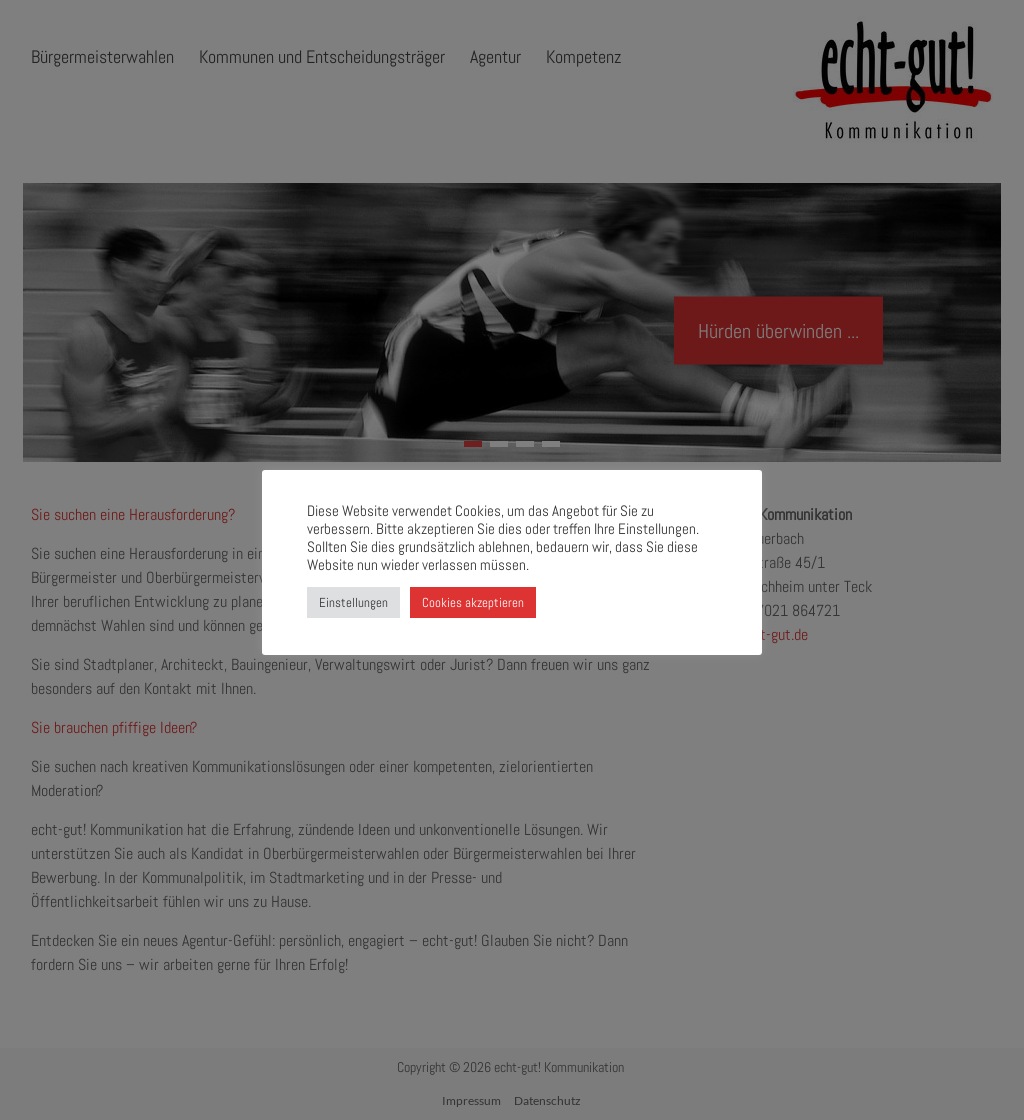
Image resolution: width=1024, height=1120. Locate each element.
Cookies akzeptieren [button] (473, 602)
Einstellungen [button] (353, 602)
